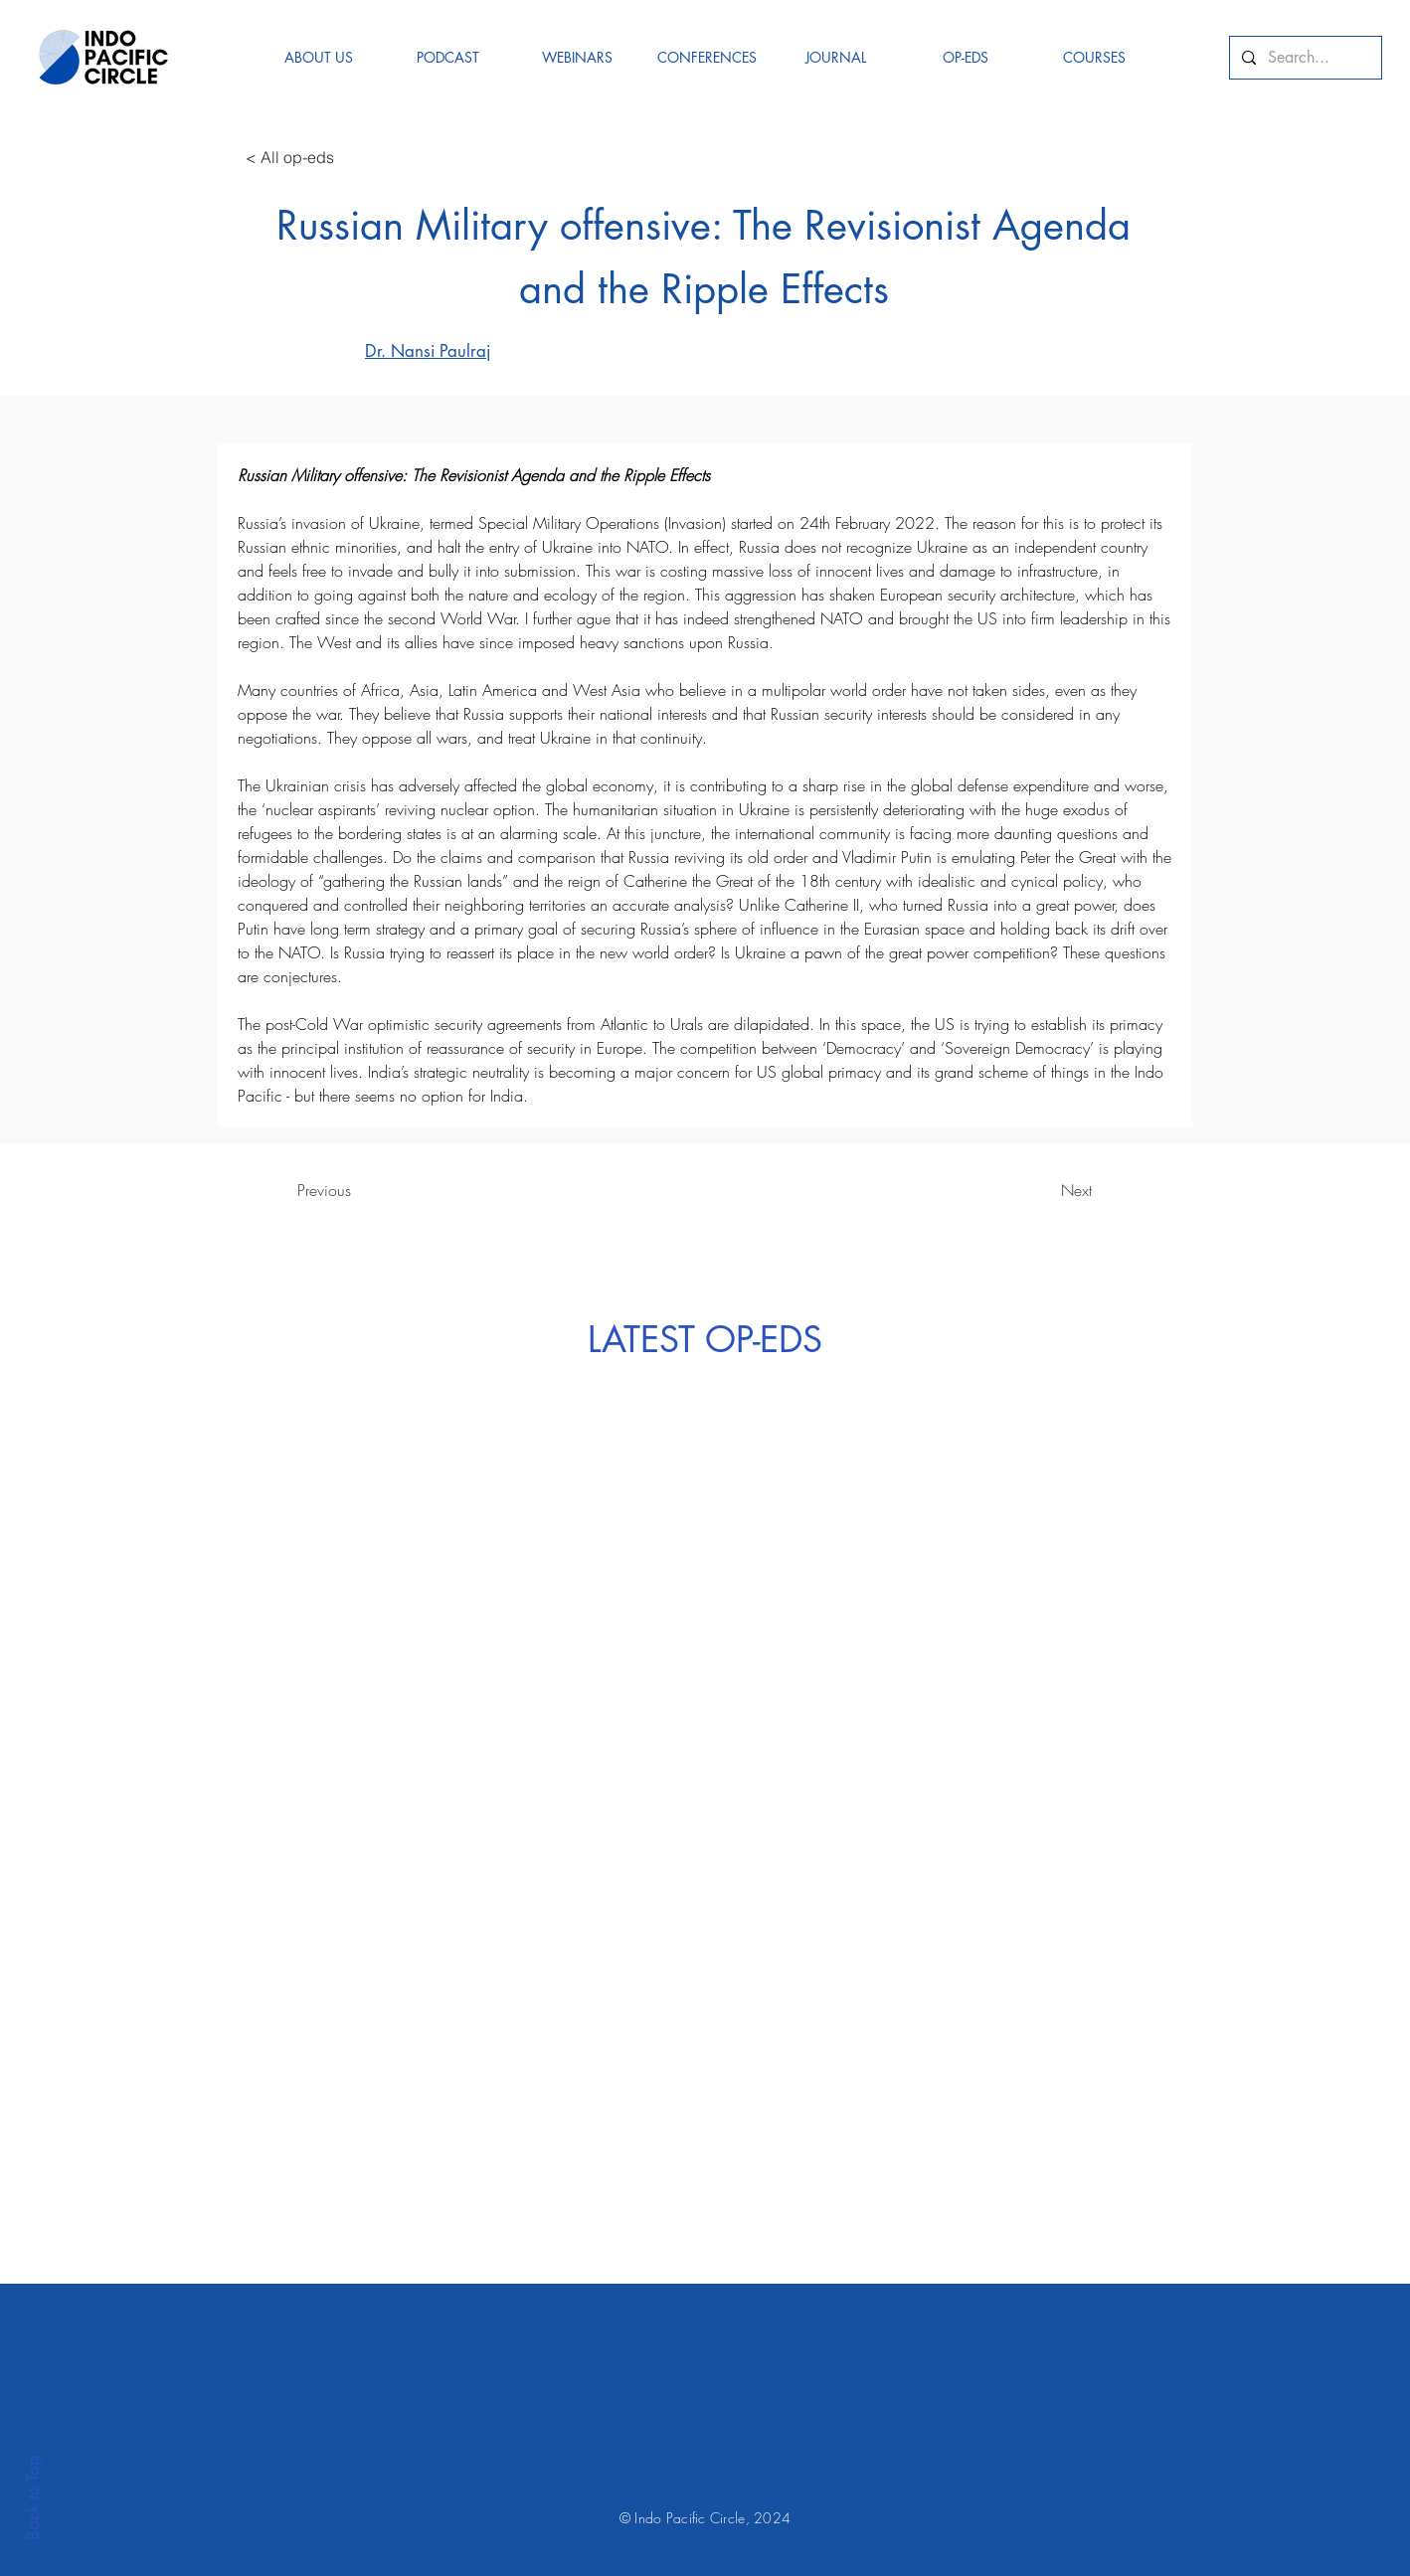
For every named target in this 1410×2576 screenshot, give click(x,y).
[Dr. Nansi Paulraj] (402, 351)
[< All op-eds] (289, 157)
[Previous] (324, 1190)
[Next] (1075, 1190)
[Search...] (1303, 58)
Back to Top (33, 2498)
